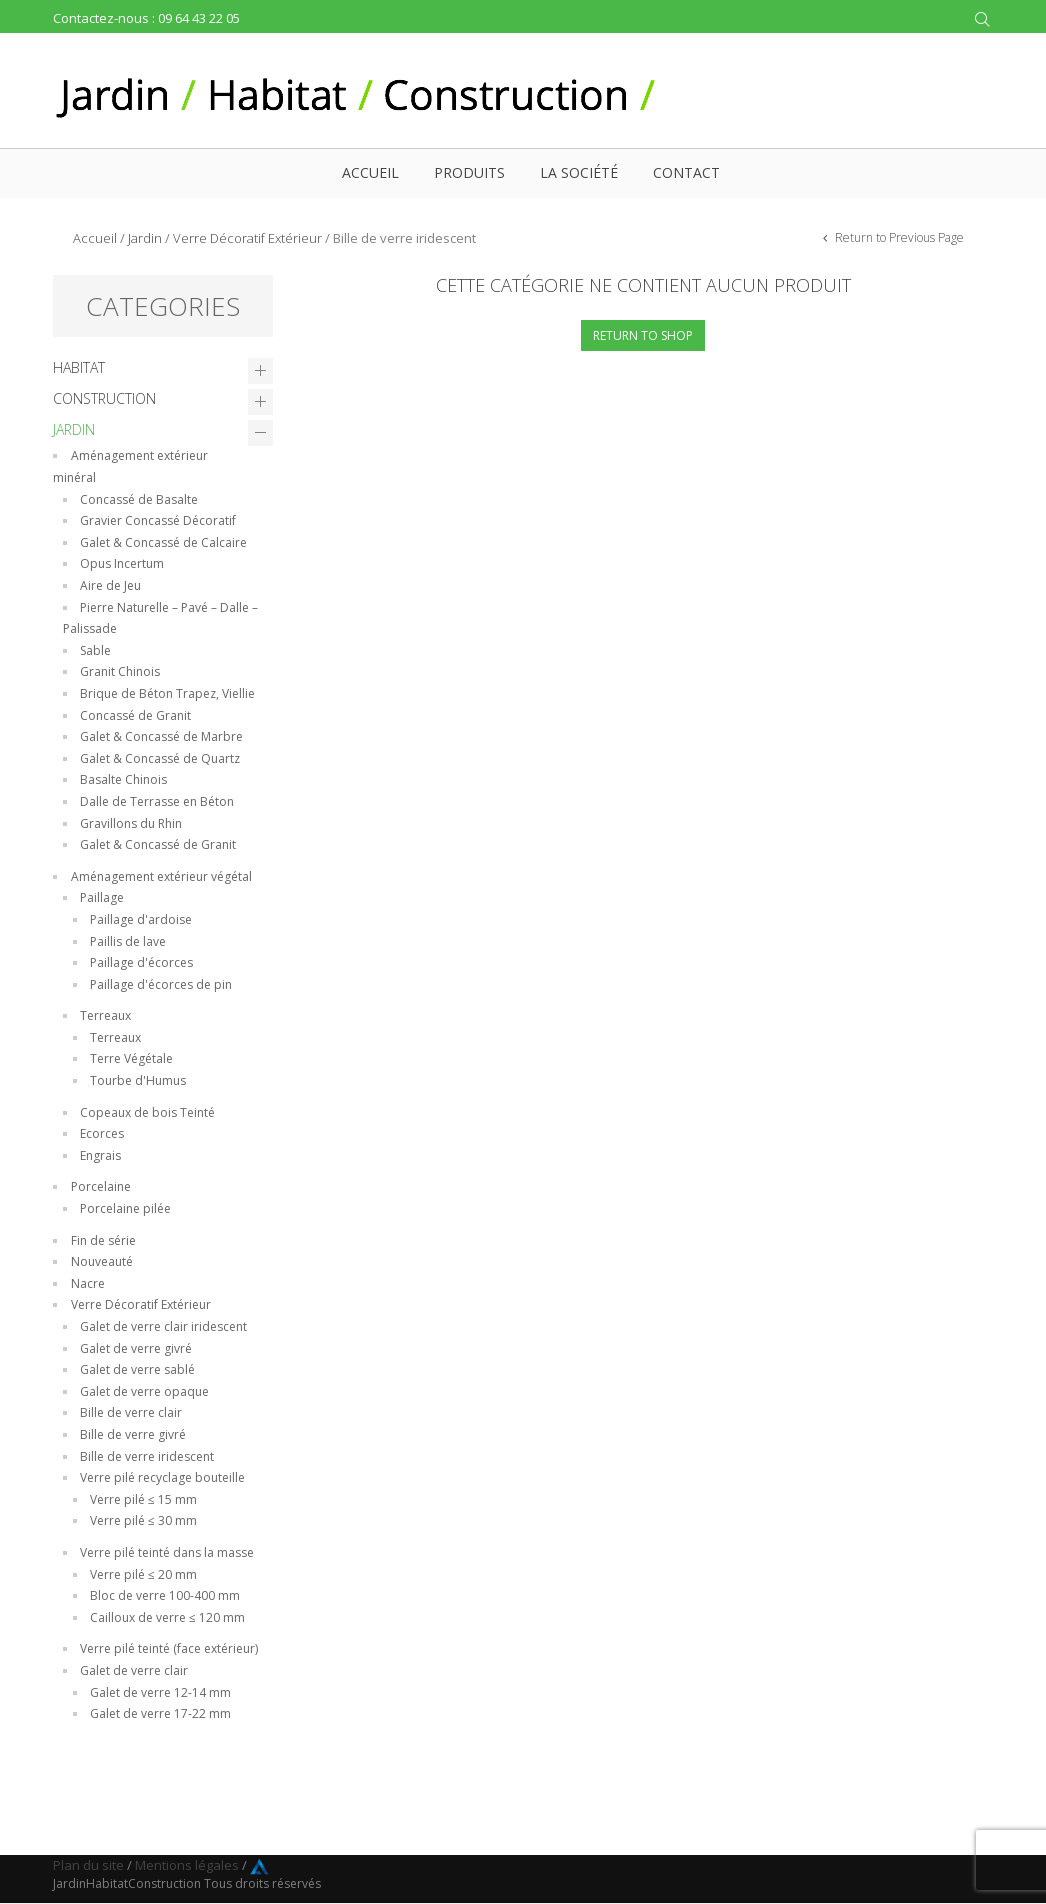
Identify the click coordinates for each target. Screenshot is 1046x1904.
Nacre (88, 1283)
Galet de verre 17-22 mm (160, 1713)
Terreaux (105, 1015)
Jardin (145, 238)
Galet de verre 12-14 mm (160, 1692)
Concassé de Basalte (139, 499)
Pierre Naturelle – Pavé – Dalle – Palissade (160, 618)
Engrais (100, 1155)
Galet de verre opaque (144, 1391)
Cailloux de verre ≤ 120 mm (167, 1617)
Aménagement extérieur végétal (161, 876)
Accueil (370, 172)
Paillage (102, 897)
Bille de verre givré (133, 1434)
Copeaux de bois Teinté (147, 1112)
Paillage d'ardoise (141, 919)
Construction (104, 398)
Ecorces (102, 1133)
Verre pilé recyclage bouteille (162, 1477)
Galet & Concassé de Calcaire (163, 542)
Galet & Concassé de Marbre (161, 736)
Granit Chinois (120, 671)
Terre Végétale (131, 1058)
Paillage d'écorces (141, 962)
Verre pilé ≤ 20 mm (143, 1574)
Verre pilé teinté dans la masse (167, 1552)
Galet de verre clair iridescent (163, 1326)
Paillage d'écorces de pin (161, 984)
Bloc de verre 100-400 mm (165, 1595)
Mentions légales (187, 1865)
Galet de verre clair (134, 1670)
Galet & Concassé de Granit (158, 844)
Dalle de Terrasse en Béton (157, 801)
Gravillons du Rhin (131, 823)
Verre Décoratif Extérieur (247, 238)
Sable (95, 650)
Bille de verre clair (131, 1412)
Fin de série (103, 1240)
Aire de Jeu (110, 585)
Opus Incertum (122, 563)
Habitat (79, 367)
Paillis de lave (128, 941)
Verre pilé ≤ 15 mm (143, 1499)
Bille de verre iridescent (147, 1456)
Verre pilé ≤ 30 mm (143, 1520)
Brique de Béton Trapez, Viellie (167, 693)
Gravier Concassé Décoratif (158, 520)
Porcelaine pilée (125, 1208)
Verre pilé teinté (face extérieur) (169, 1648)
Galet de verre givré (136, 1348)
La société (579, 172)
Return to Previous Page (898, 237)
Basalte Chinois (123, 779)
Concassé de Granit (135, 715)
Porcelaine (101, 1186)
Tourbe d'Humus (138, 1080)
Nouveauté (102, 1261)
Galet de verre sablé (137, 1369)
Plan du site (88, 1865)
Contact (686, 172)
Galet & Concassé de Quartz (160, 758)
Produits (469, 172)
